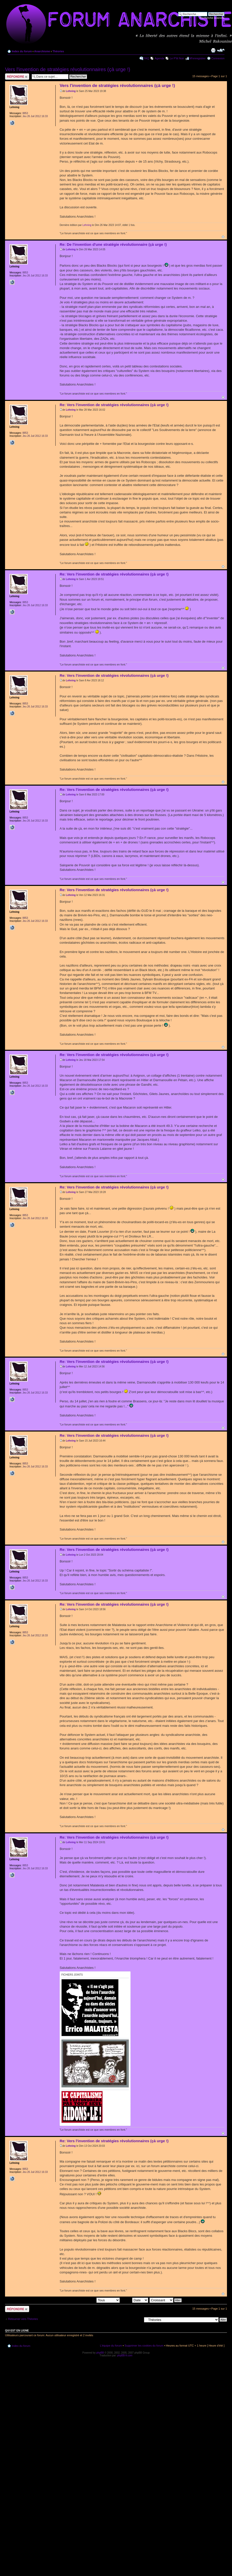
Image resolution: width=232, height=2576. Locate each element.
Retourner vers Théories (23, 2318)
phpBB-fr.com (125, 2355)
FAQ (146, 58)
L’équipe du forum (111, 2345)
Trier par (134, 2300)
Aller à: (137, 2319)
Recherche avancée (212, 17)
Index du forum (22, 51)
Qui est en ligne (17, 2330)
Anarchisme (42, 51)
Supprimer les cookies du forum (144, 2345)
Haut (223, 236)
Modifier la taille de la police (220, 50)
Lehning (71, 91)
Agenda (159, 58)
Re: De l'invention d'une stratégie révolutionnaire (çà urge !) (113, 244)
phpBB (100, 2352)
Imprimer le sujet (213, 50)
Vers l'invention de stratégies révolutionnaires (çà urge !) (67, 69)
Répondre (17, 76)
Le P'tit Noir (177, 58)
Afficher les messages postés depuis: (85, 2300)
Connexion (217, 58)
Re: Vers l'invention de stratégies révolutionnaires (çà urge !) (114, 405)
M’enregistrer (197, 58)
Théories (58, 51)
